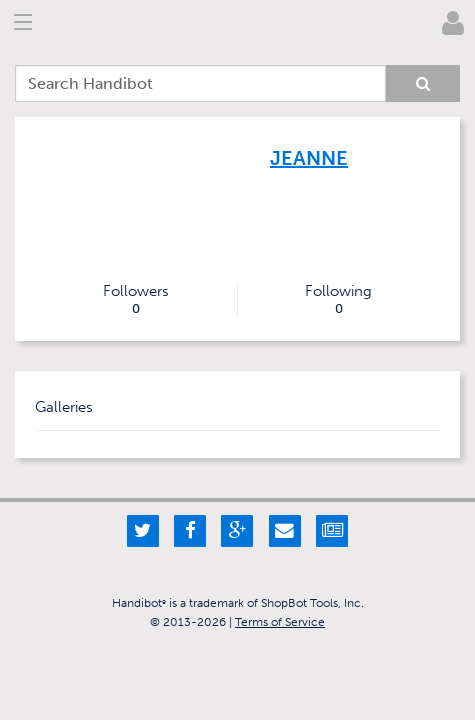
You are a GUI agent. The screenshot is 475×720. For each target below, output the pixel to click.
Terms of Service (280, 622)
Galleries (64, 407)
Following (339, 299)
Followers (136, 299)
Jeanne (309, 158)
